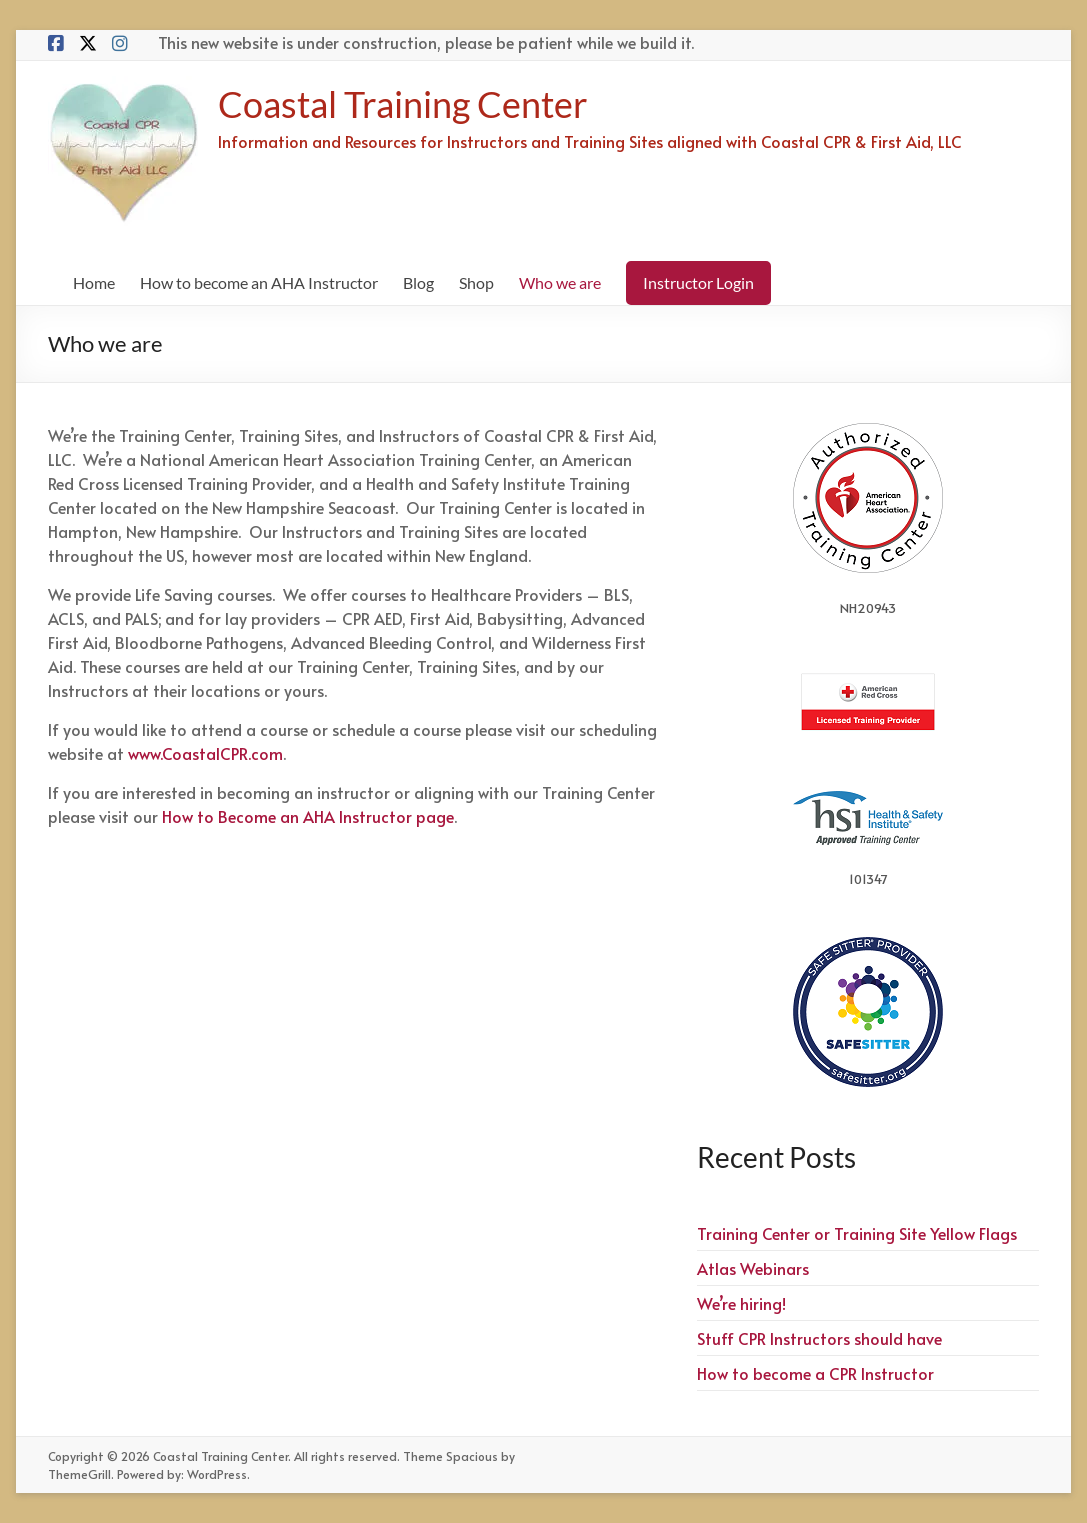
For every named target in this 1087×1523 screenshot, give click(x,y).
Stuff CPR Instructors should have (819, 1338)
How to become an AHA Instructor (259, 282)
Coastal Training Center (403, 104)
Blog (418, 282)
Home (94, 282)
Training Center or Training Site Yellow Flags (857, 1233)
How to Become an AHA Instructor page (308, 816)
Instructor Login (698, 282)
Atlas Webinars (753, 1268)
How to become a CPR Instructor (815, 1373)
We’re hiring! (741, 1303)
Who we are (560, 282)
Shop (476, 282)
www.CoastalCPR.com (205, 753)
